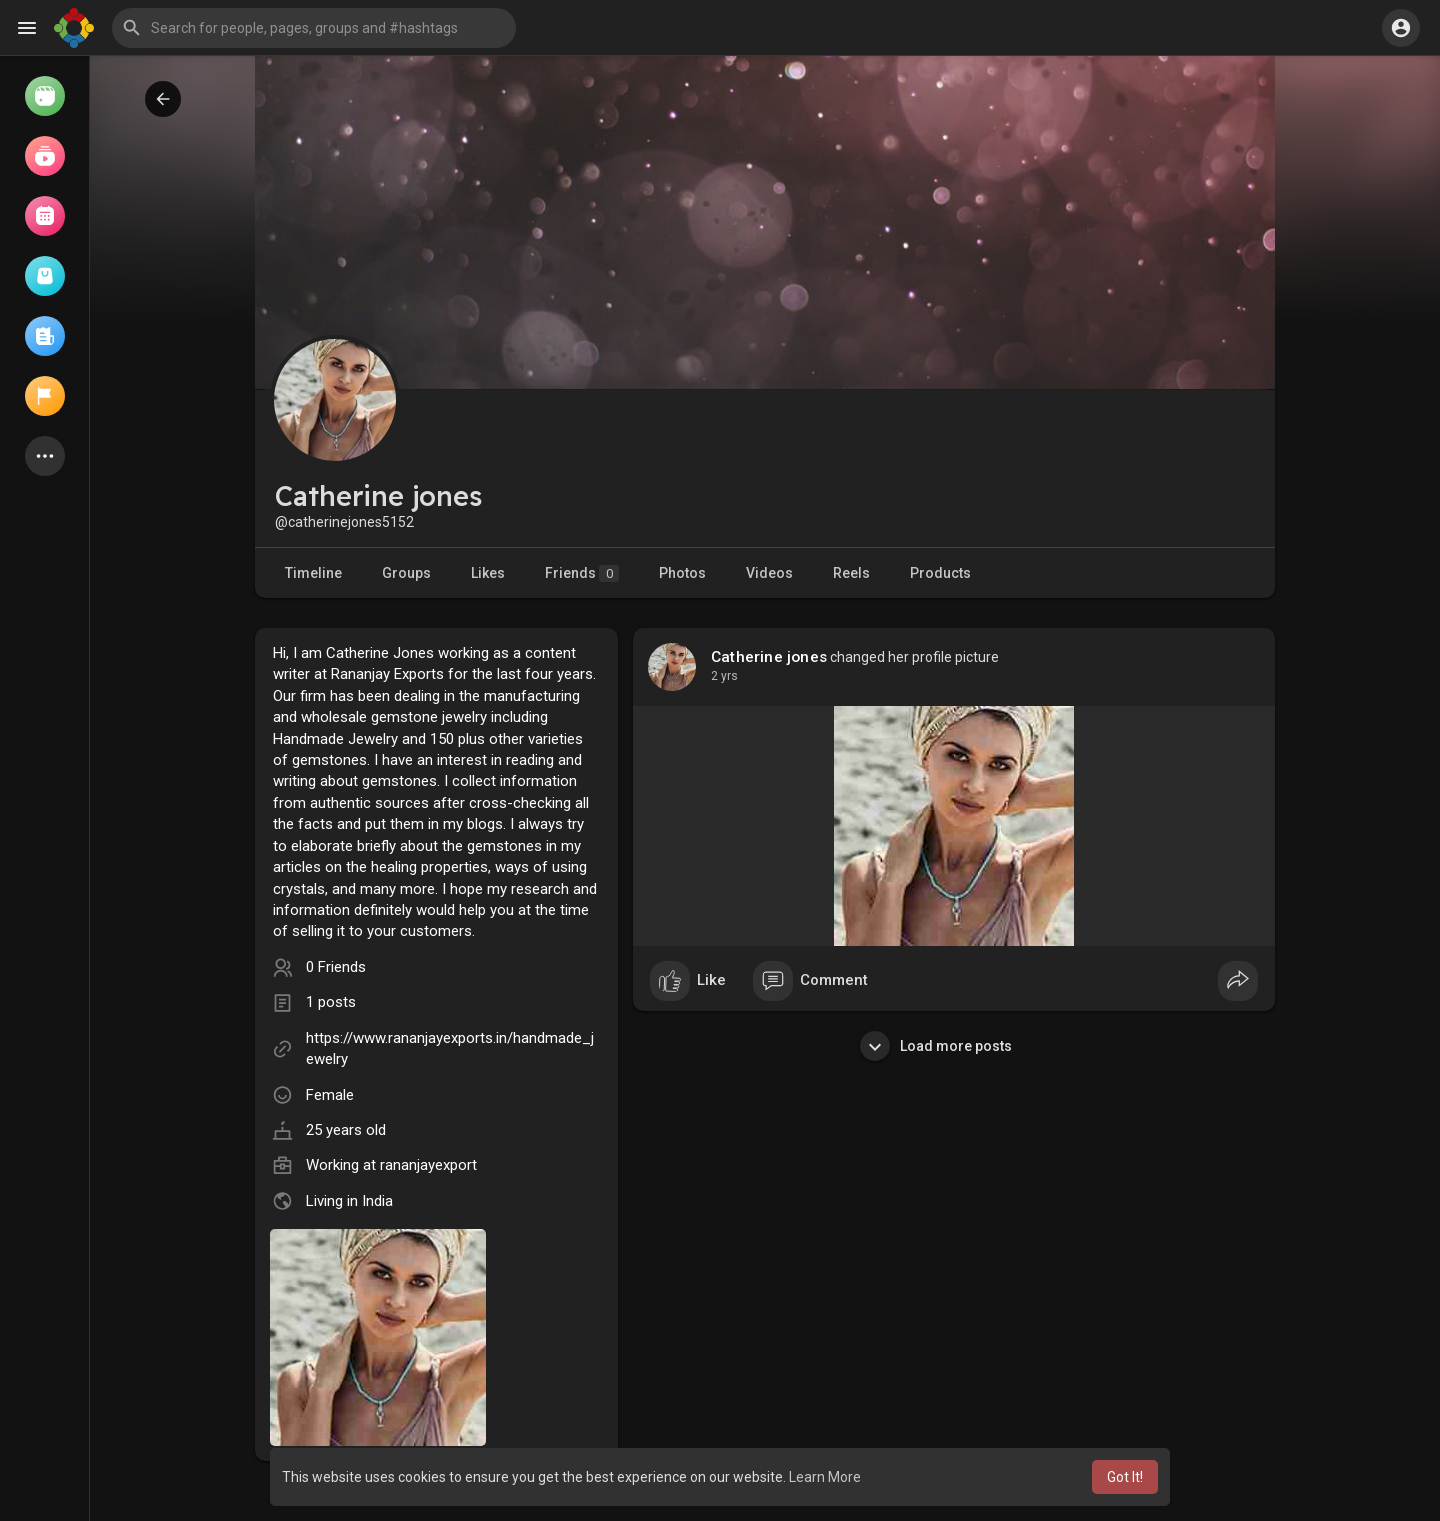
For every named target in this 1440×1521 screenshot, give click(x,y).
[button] (314, 28)
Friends (582, 573)
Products (940, 573)
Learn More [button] (825, 1477)
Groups (406, 573)
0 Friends (336, 967)
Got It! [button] (1125, 1477)
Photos (682, 573)
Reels (851, 573)
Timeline (313, 573)
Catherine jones (769, 657)
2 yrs (724, 676)
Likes (488, 573)
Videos (769, 573)
